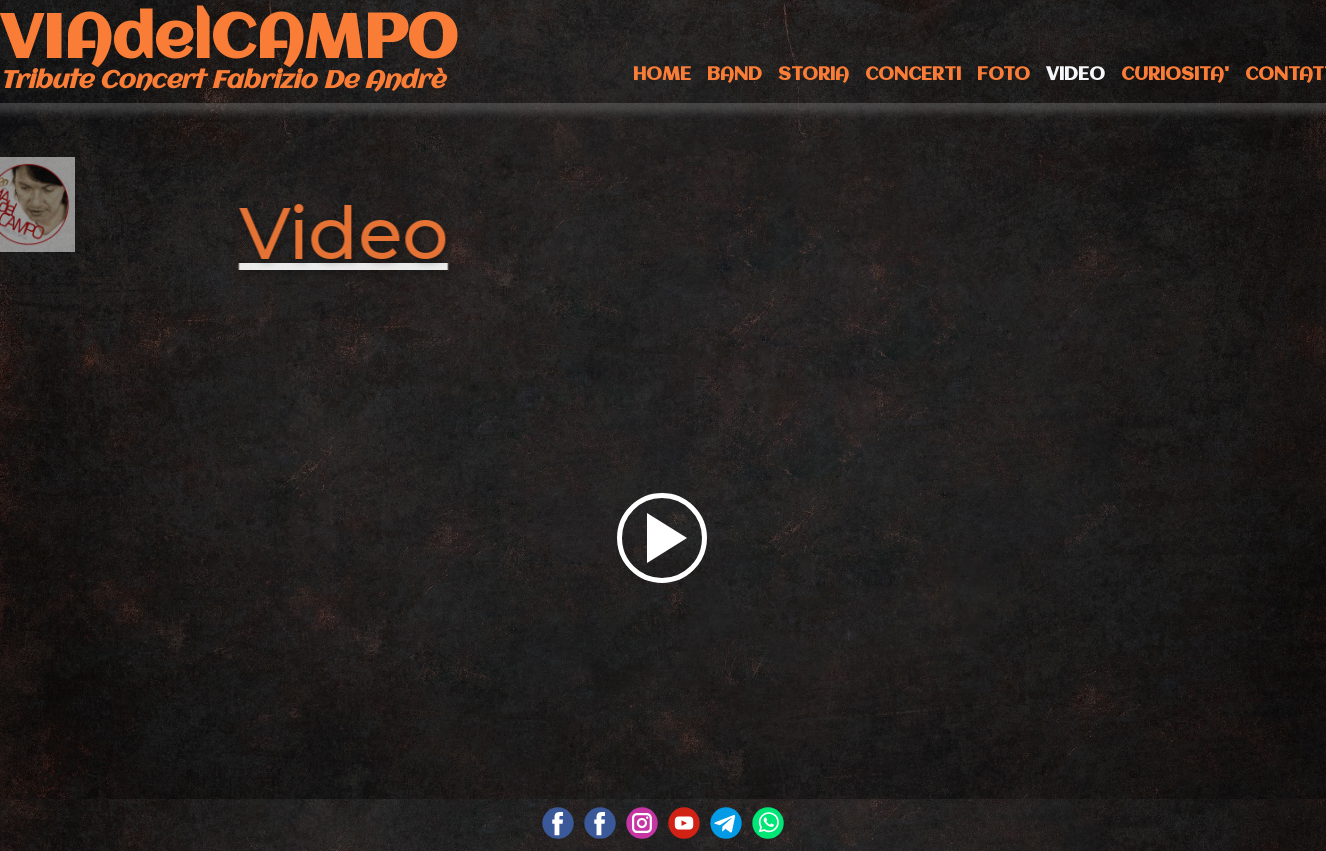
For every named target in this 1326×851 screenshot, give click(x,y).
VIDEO (1075, 75)
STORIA (813, 75)
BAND (734, 75)
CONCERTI (913, 75)
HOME (662, 75)
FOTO (1003, 75)
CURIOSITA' (1175, 75)
